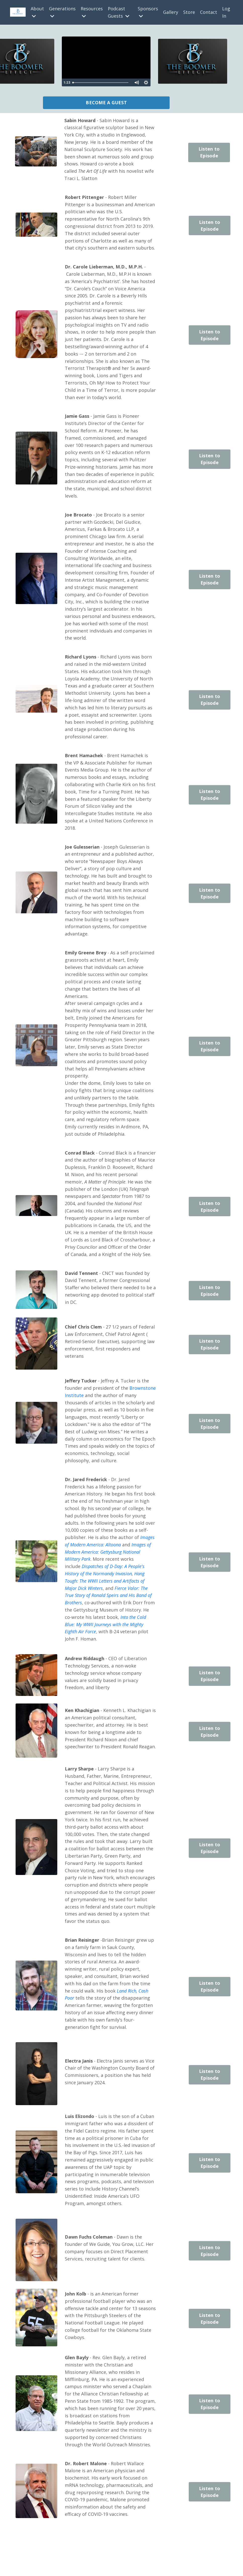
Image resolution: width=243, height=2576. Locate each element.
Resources (92, 12)
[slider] (101, 83)
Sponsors (148, 12)
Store (189, 12)
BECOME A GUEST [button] (106, 102)
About (37, 12)
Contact (208, 12)
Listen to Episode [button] (209, 152)
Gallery (170, 12)
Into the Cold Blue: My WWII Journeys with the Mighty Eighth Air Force (105, 1624)
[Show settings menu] (146, 83)
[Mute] (136, 83)
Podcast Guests (118, 12)
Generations (62, 12)
